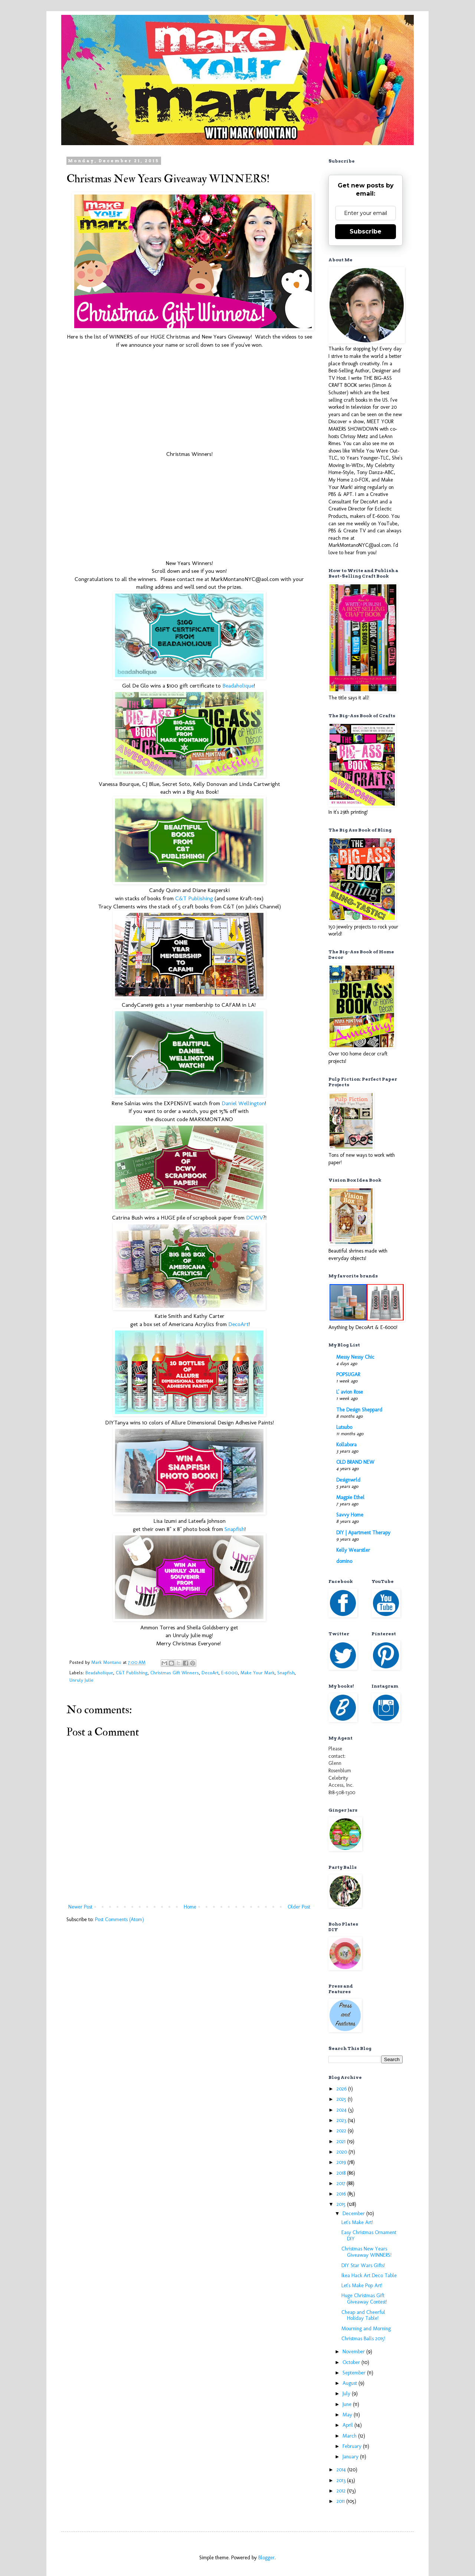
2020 (342, 2152)
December (354, 2213)
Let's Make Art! (357, 2222)
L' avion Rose (349, 1392)
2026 (342, 2089)
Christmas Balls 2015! (363, 2338)
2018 (342, 2173)
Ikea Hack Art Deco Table (369, 2275)
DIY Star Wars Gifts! (363, 2265)
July (347, 2393)
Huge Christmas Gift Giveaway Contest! (364, 2298)
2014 (342, 2469)
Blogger (266, 2557)
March (350, 2436)
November (354, 2351)
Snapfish (235, 1529)
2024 (342, 2110)
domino (344, 1561)
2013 (342, 2480)
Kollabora (346, 1445)
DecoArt (238, 1324)
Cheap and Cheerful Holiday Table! (363, 2315)
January (351, 2456)
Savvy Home (349, 1515)
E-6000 (229, 1672)
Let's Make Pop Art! (361, 2285)
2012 (342, 2491)
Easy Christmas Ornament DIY (368, 2235)
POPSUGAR (348, 1374)
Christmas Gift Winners (174, 1672)
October (352, 2362)
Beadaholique (238, 685)
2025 (342, 2099)
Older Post (299, 1907)
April (348, 2425)
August (350, 2383)
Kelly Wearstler (353, 1550)
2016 (342, 2194)
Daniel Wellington (243, 1103)
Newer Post (80, 1907)
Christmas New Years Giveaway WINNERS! (366, 2252)
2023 (342, 2120)
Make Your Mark (257, 1672)
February (353, 2446)
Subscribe (365, 231)
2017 (342, 2183)
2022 (342, 2131)
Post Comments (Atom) (119, 1919)
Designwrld (348, 1480)
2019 (342, 2162)
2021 (342, 2141)
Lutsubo (344, 1427)
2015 (342, 2204)
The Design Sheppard (359, 1410)
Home (190, 1907)
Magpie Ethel (350, 1497)
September (355, 2373)
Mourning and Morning (366, 2328)
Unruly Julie (81, 1680)
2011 (341, 2501)
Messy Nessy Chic (355, 1357)
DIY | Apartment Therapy (363, 1532)
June (348, 2404)
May (348, 2415)
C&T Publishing (194, 898)
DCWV (254, 1217)
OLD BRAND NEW (355, 1462)
